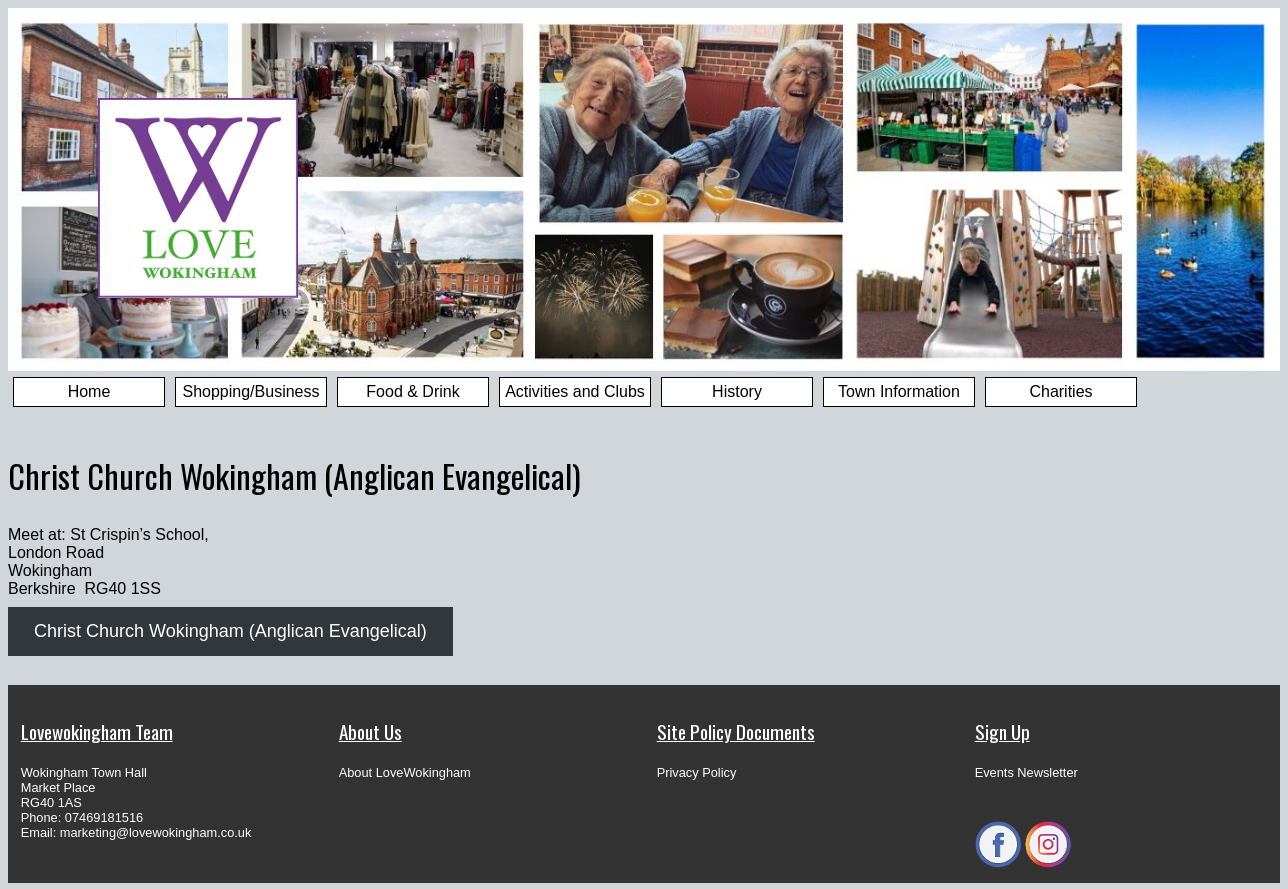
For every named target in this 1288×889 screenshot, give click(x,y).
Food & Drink (412, 391)
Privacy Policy (697, 772)
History (737, 391)
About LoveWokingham (405, 772)
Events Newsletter (1026, 772)
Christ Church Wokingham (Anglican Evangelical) (230, 631)
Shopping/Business (251, 391)
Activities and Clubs (575, 391)
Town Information (899, 391)
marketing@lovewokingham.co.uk (156, 832)
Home (89, 391)
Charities (1060, 391)
